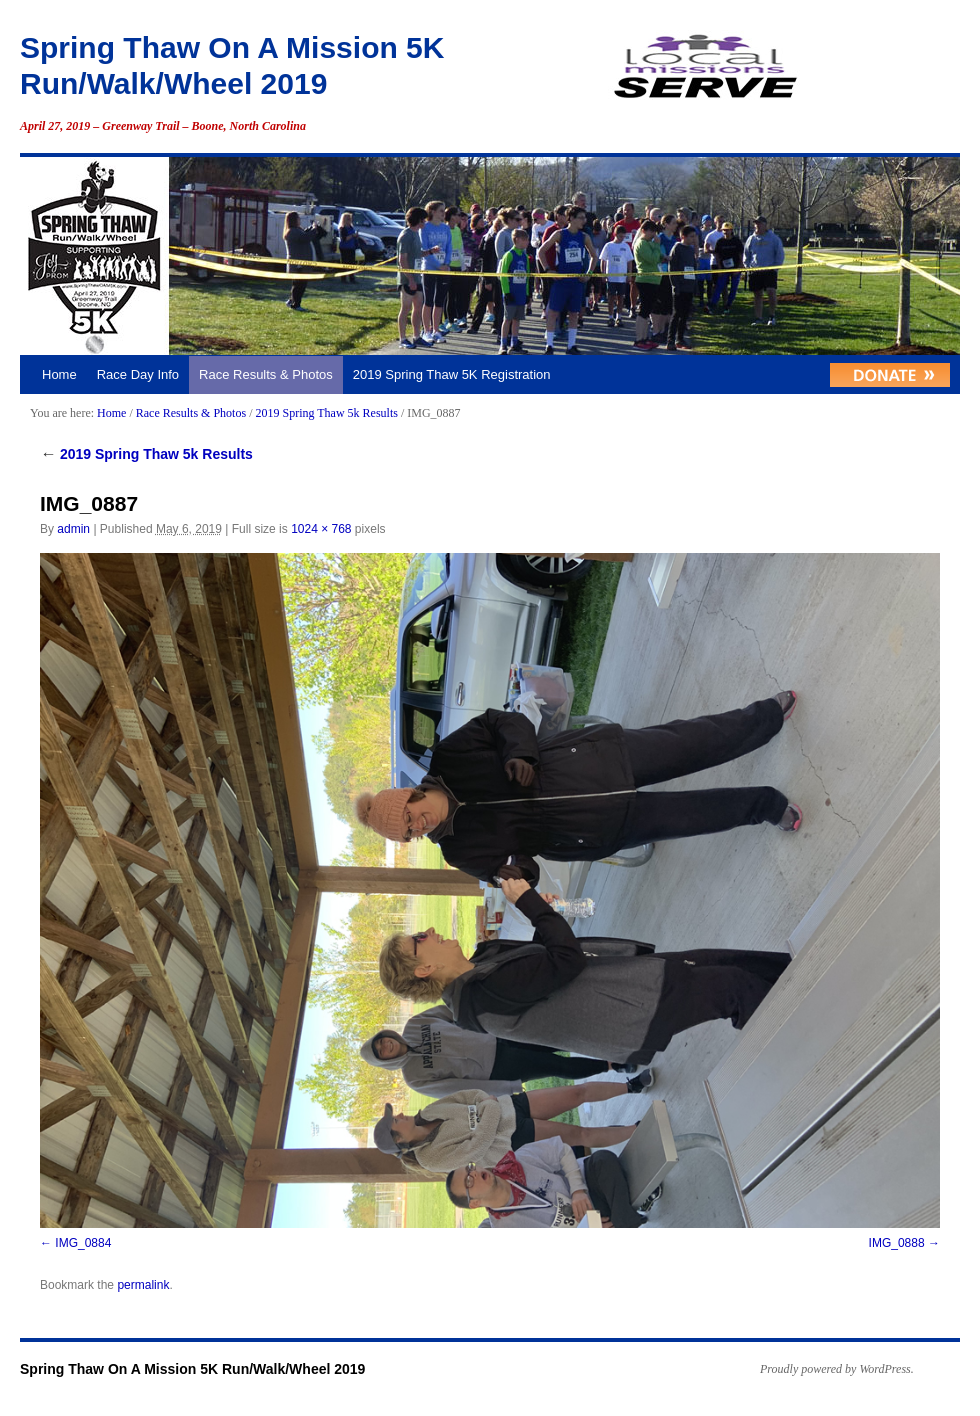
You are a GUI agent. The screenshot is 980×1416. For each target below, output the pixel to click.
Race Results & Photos (266, 374)
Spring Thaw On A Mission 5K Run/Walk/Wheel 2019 (192, 1369)
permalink (143, 1285)
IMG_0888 (897, 1243)
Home (59, 374)
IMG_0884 (83, 1243)
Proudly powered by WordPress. (837, 1369)
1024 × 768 (321, 529)
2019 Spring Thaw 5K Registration (452, 374)
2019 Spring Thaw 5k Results (326, 413)
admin (73, 529)
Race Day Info (138, 374)
